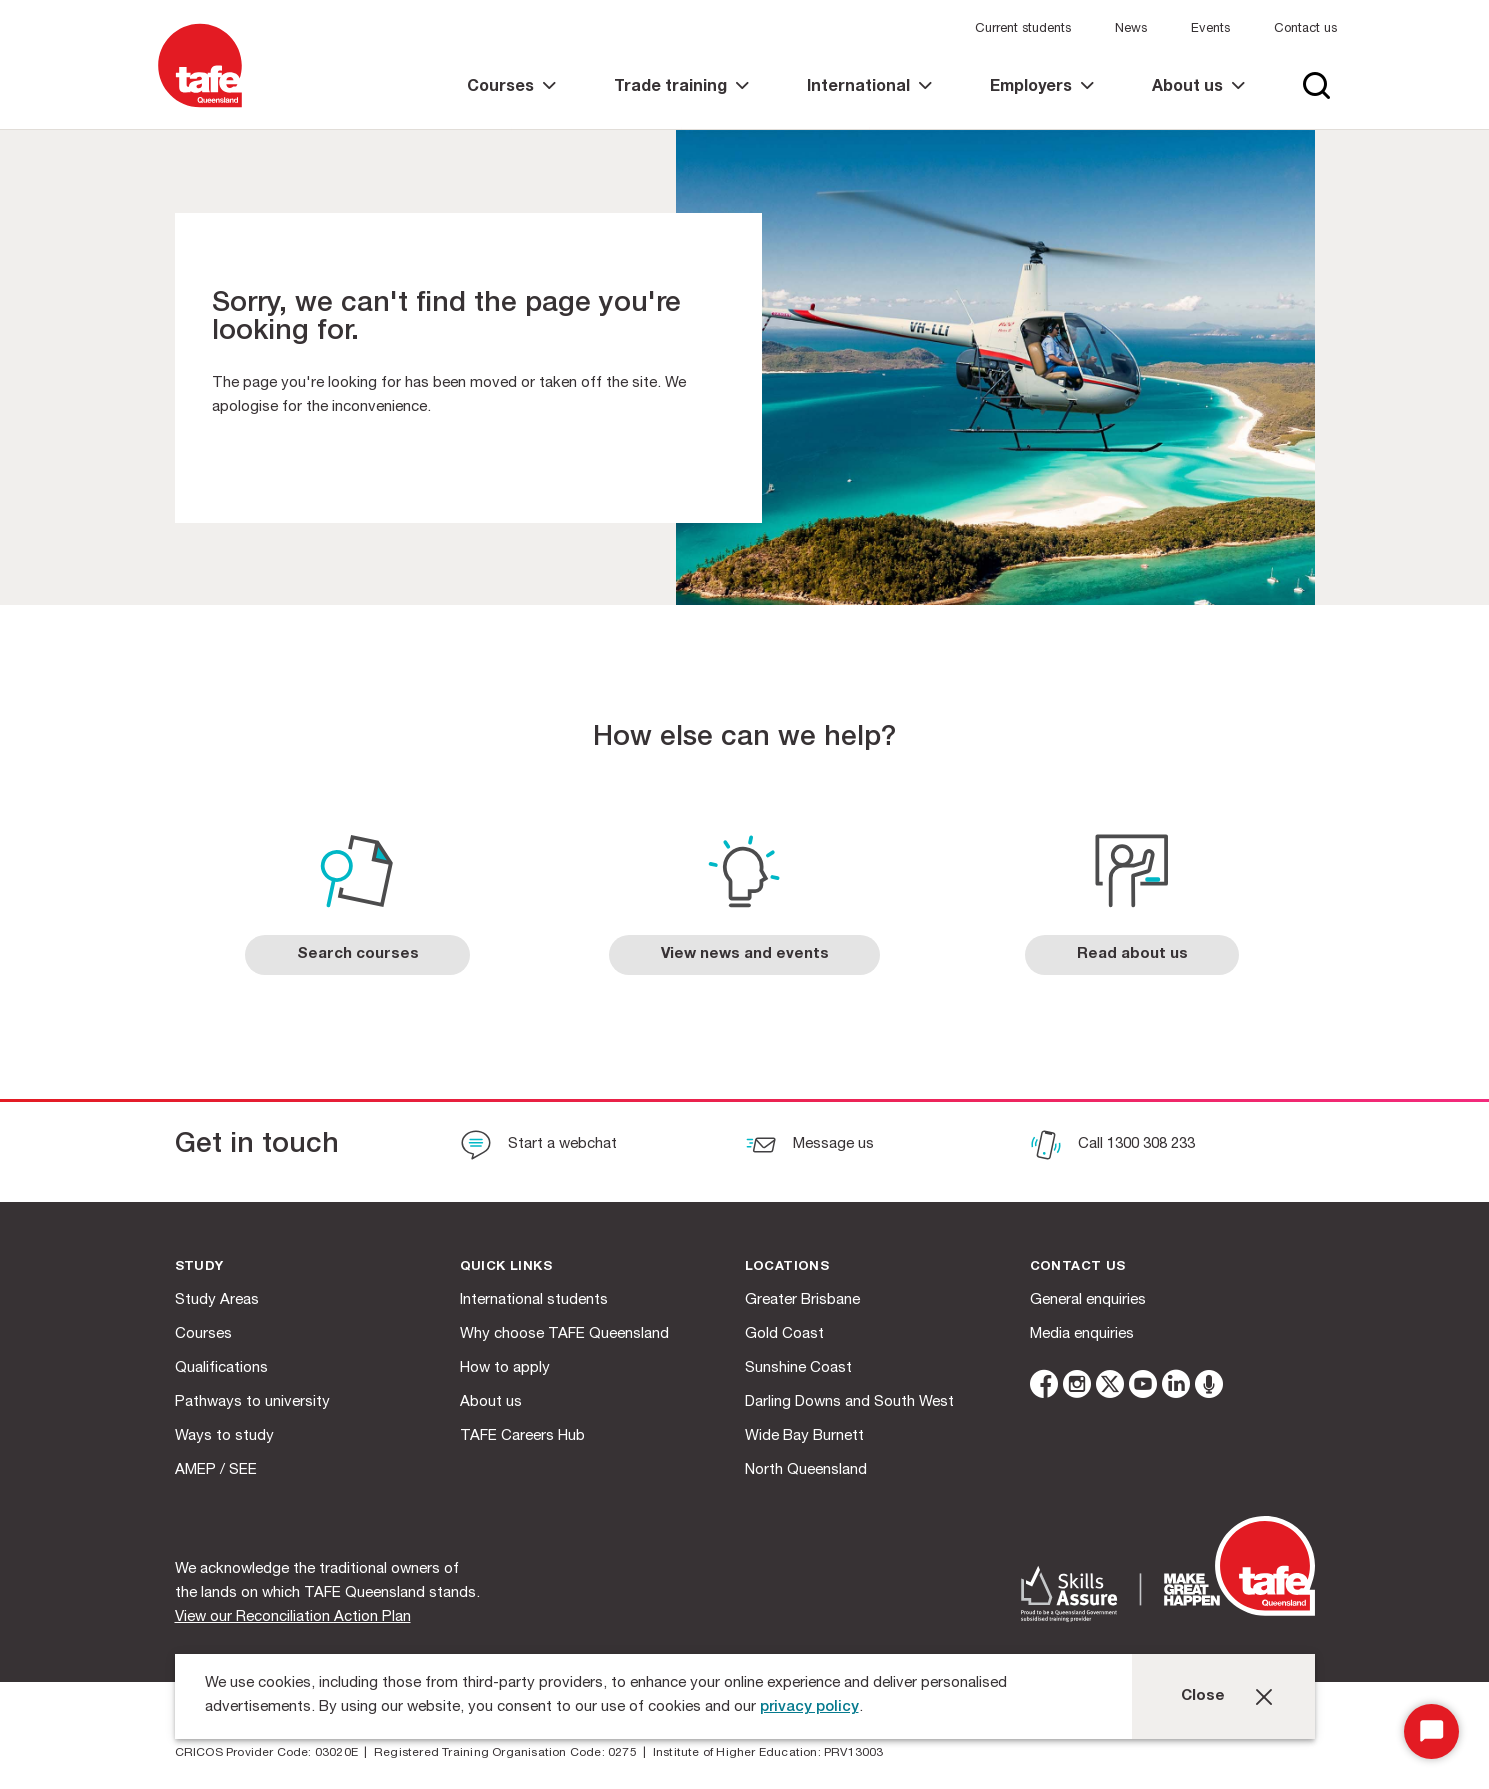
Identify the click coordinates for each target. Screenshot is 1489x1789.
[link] (511, 104)
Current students (1023, 29)
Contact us (1305, 29)
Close (1203, 1696)
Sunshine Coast (798, 1368)
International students (534, 1300)
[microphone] (1209, 1387)
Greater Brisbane (802, 1300)
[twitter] (1110, 1387)
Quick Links (506, 1267)
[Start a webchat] (538, 1147)
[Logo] (200, 108)
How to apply (505, 1368)
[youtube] (1143, 1387)
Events (1210, 29)
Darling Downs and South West (849, 1402)
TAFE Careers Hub (522, 1436)
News (1131, 29)
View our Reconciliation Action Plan (293, 1617)
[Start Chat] (1431, 1731)
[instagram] (1077, 1387)
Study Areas (217, 1300)
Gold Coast (784, 1334)
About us (491, 1402)
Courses (203, 1334)
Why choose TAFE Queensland (564, 1334)
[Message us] (809, 1147)
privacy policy (809, 1707)
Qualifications (221, 1368)
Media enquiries (1082, 1334)
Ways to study (224, 1436)
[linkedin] (1176, 1387)
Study (199, 1267)
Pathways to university (252, 1402)
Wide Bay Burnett (804, 1436)
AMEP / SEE (216, 1470)
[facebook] (1044, 1387)
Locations (787, 1267)
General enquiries (1088, 1300)
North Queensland (806, 1470)
